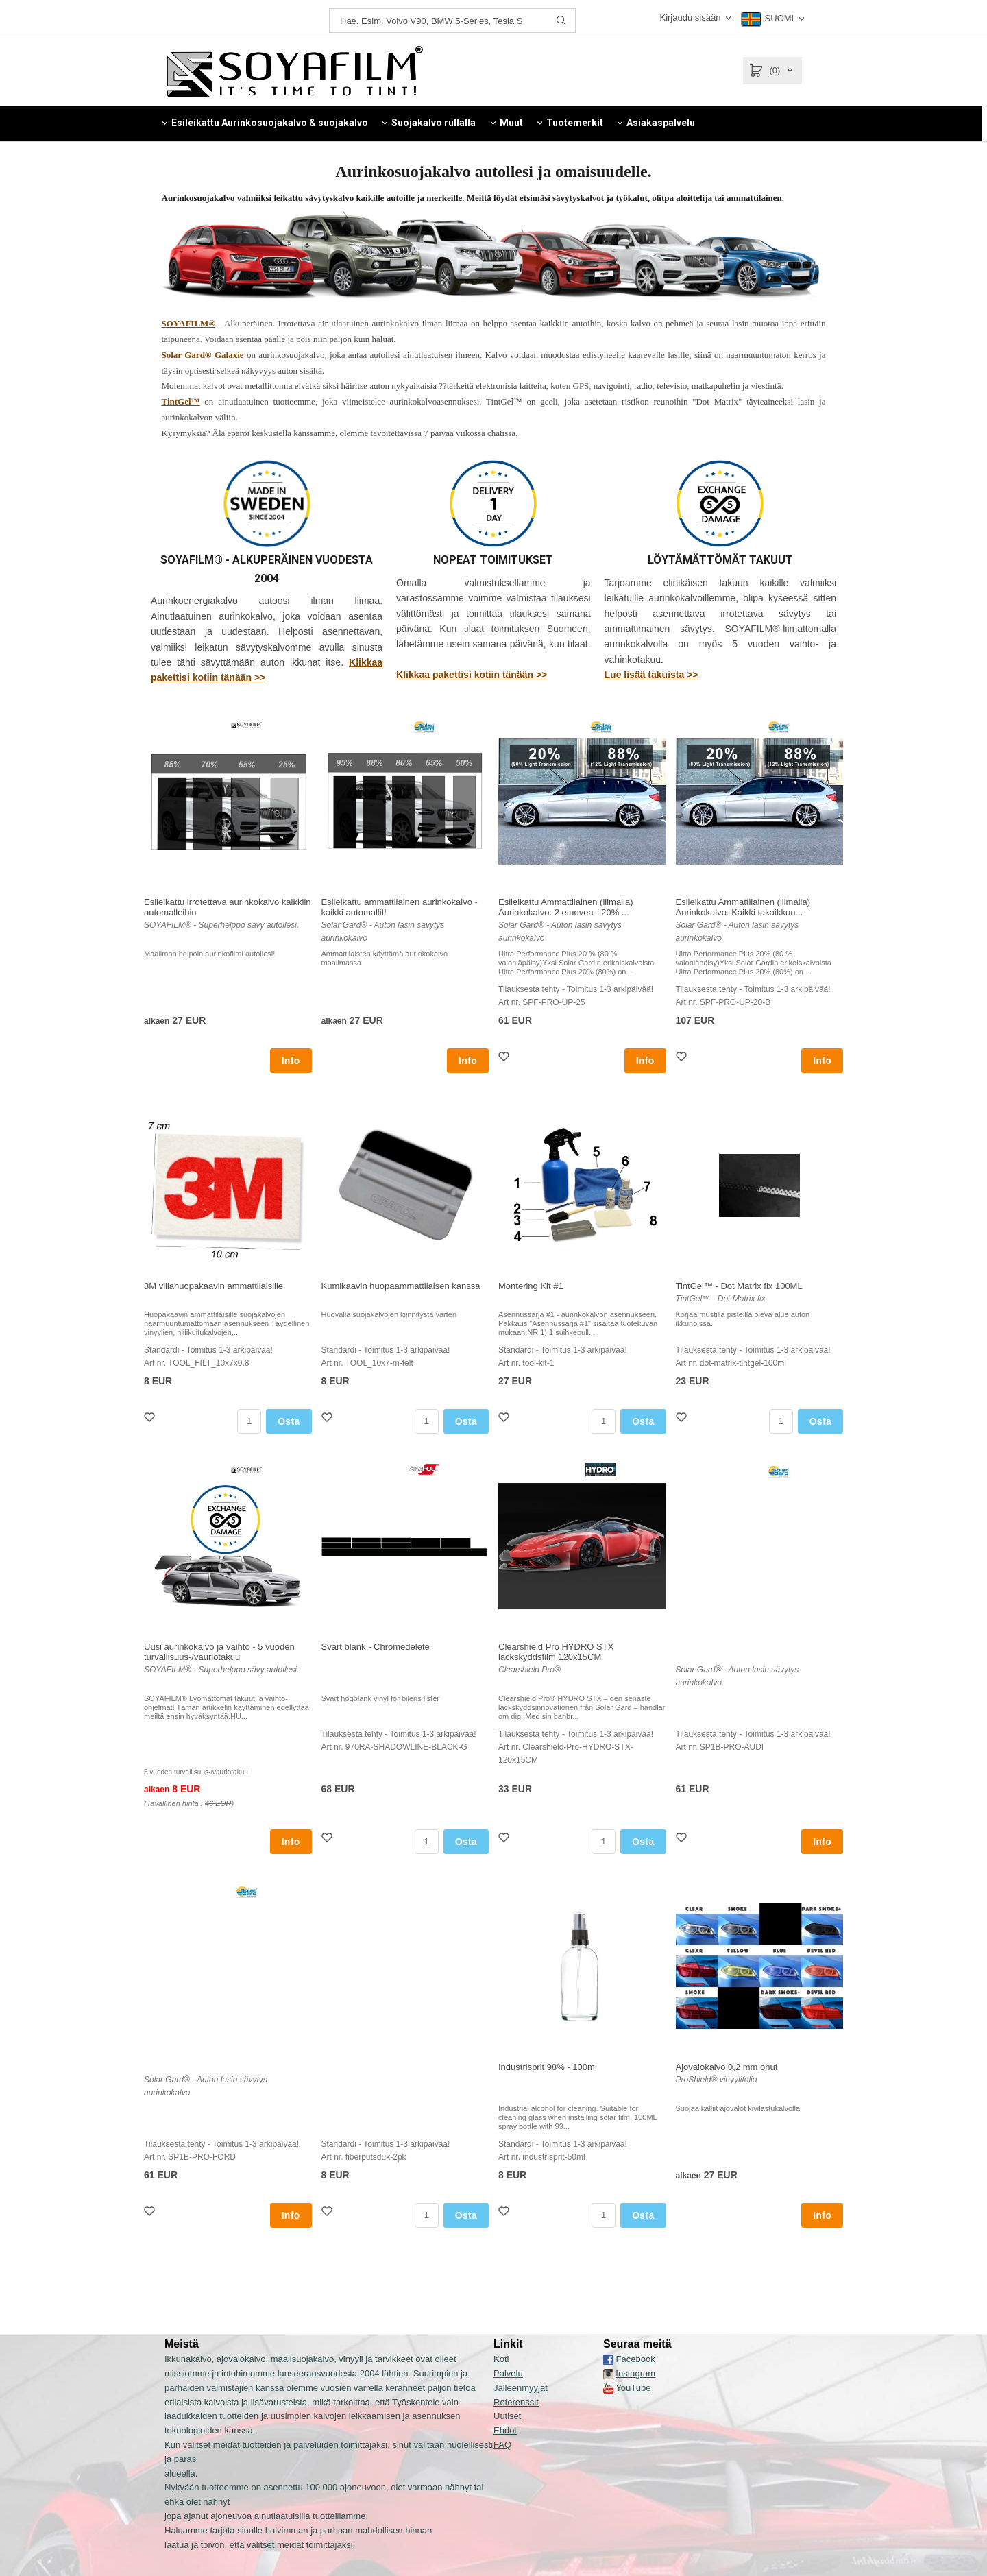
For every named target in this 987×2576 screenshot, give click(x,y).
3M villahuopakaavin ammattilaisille (213, 1286)
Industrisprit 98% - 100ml (547, 2067)
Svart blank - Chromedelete (375, 1646)
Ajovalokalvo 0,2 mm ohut (727, 2067)
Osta (289, 1421)
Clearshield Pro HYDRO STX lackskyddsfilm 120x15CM (555, 1651)
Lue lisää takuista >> (651, 674)
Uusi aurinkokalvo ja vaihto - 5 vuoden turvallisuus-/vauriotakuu (219, 1651)
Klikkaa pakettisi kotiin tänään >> (471, 674)
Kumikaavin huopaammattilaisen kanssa (400, 1286)
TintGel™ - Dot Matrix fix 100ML (739, 1286)
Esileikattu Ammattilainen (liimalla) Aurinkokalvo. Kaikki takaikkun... (743, 907)
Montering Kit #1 (530, 1286)
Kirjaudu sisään (689, 17)
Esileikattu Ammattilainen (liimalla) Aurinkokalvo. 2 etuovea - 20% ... (565, 907)
